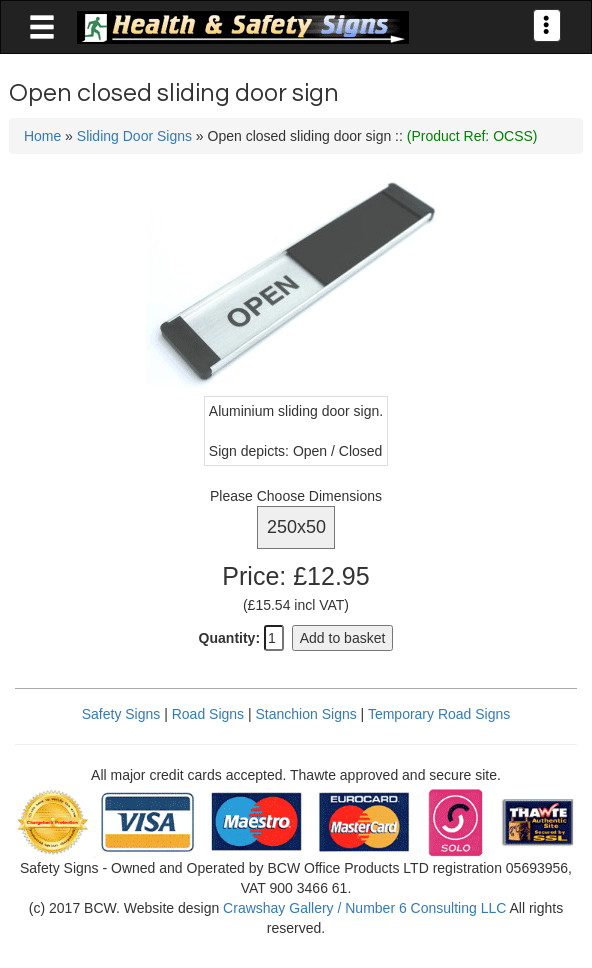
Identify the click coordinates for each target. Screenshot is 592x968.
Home (42, 136)
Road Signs (208, 714)
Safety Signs (121, 714)
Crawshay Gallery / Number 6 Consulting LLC (364, 908)
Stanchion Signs (306, 714)
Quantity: (229, 638)
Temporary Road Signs (439, 714)
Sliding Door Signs (134, 136)
